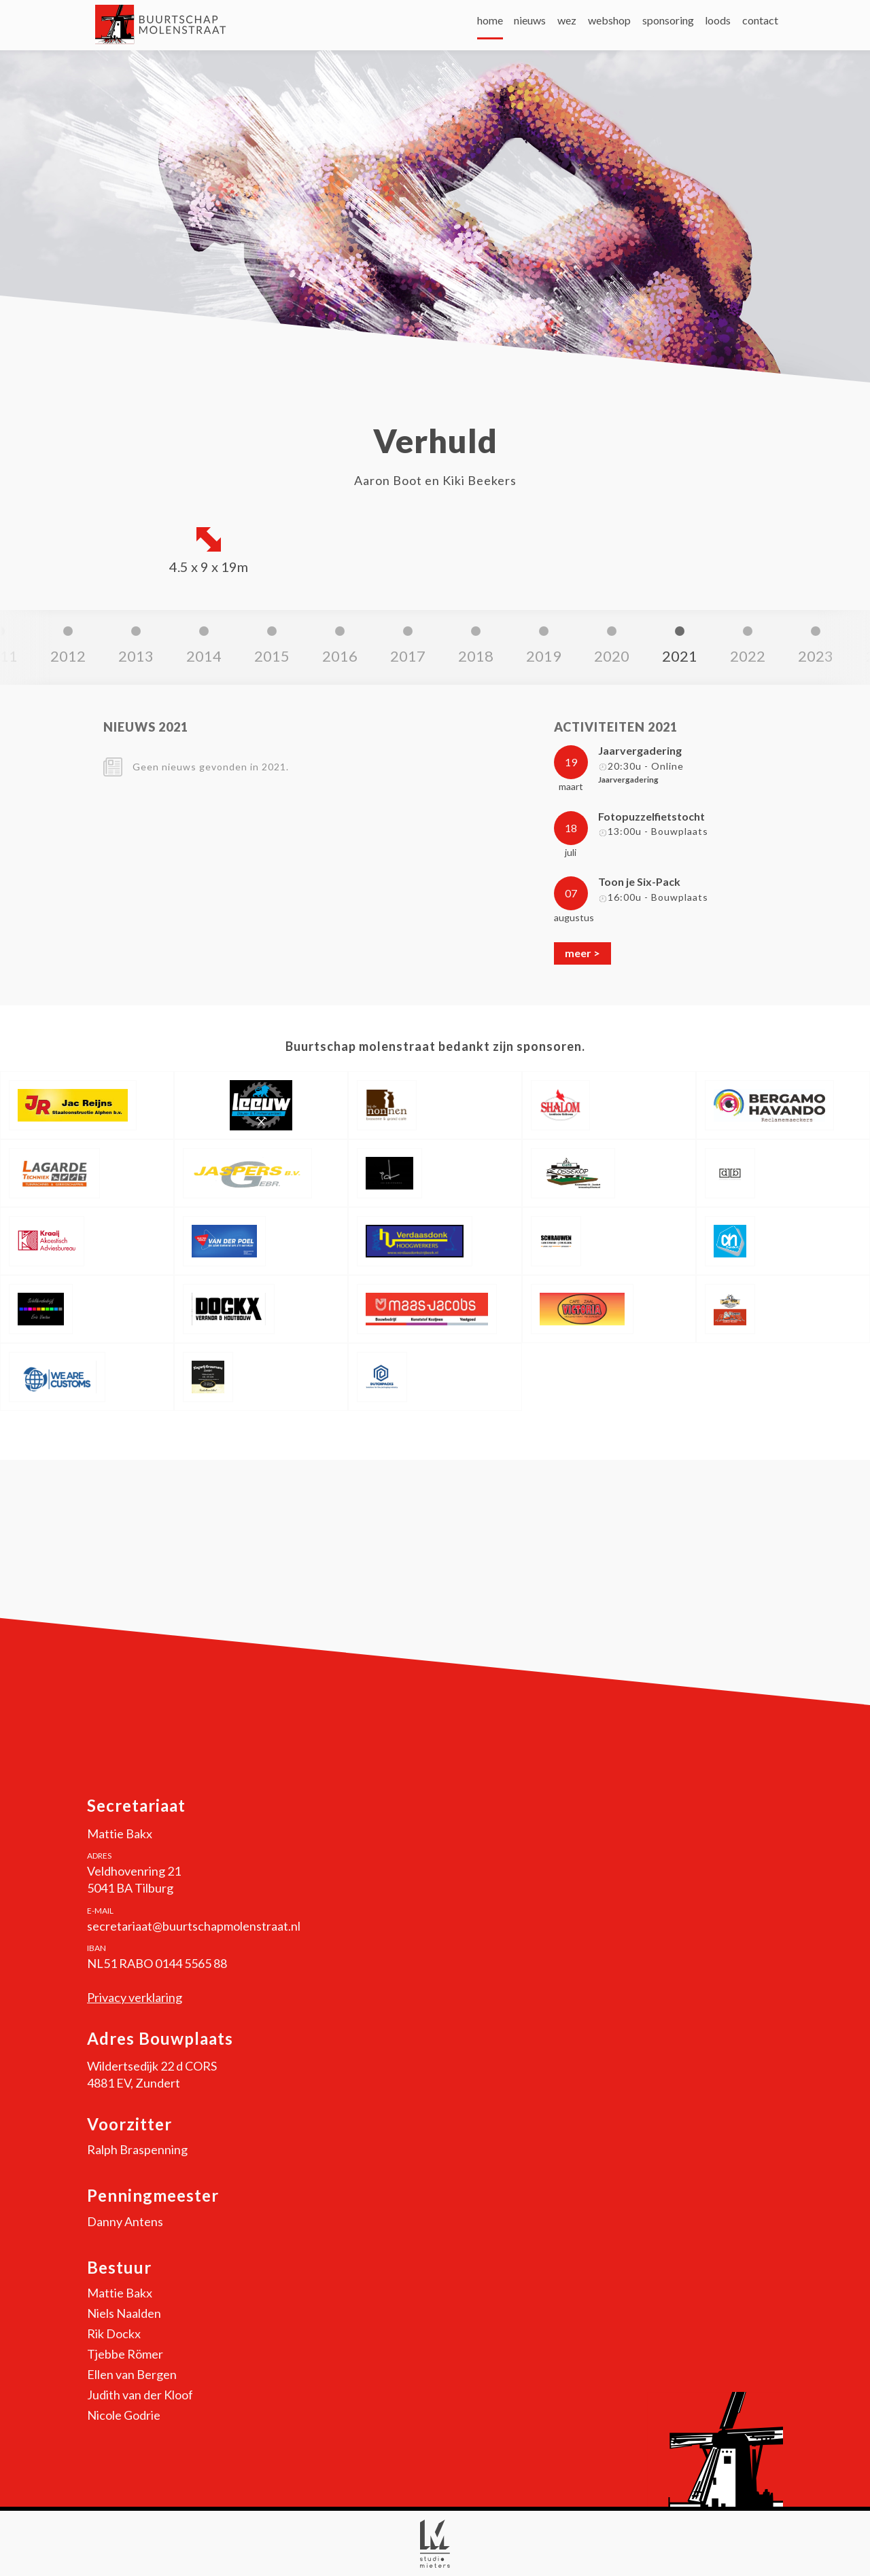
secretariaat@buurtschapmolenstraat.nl (193, 1925)
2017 (201, 656)
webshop (556, 26)
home (391, 26)
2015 (65, 656)
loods (695, 26)
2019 (337, 656)
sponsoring (630, 26)
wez (498, 26)
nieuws (447, 26)
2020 (405, 656)
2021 (473, 656)
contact (753, 26)
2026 (813, 656)
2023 (609, 656)
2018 (269, 656)
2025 (745, 656)
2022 (541, 656)
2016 (133, 656)
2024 (677, 656)
